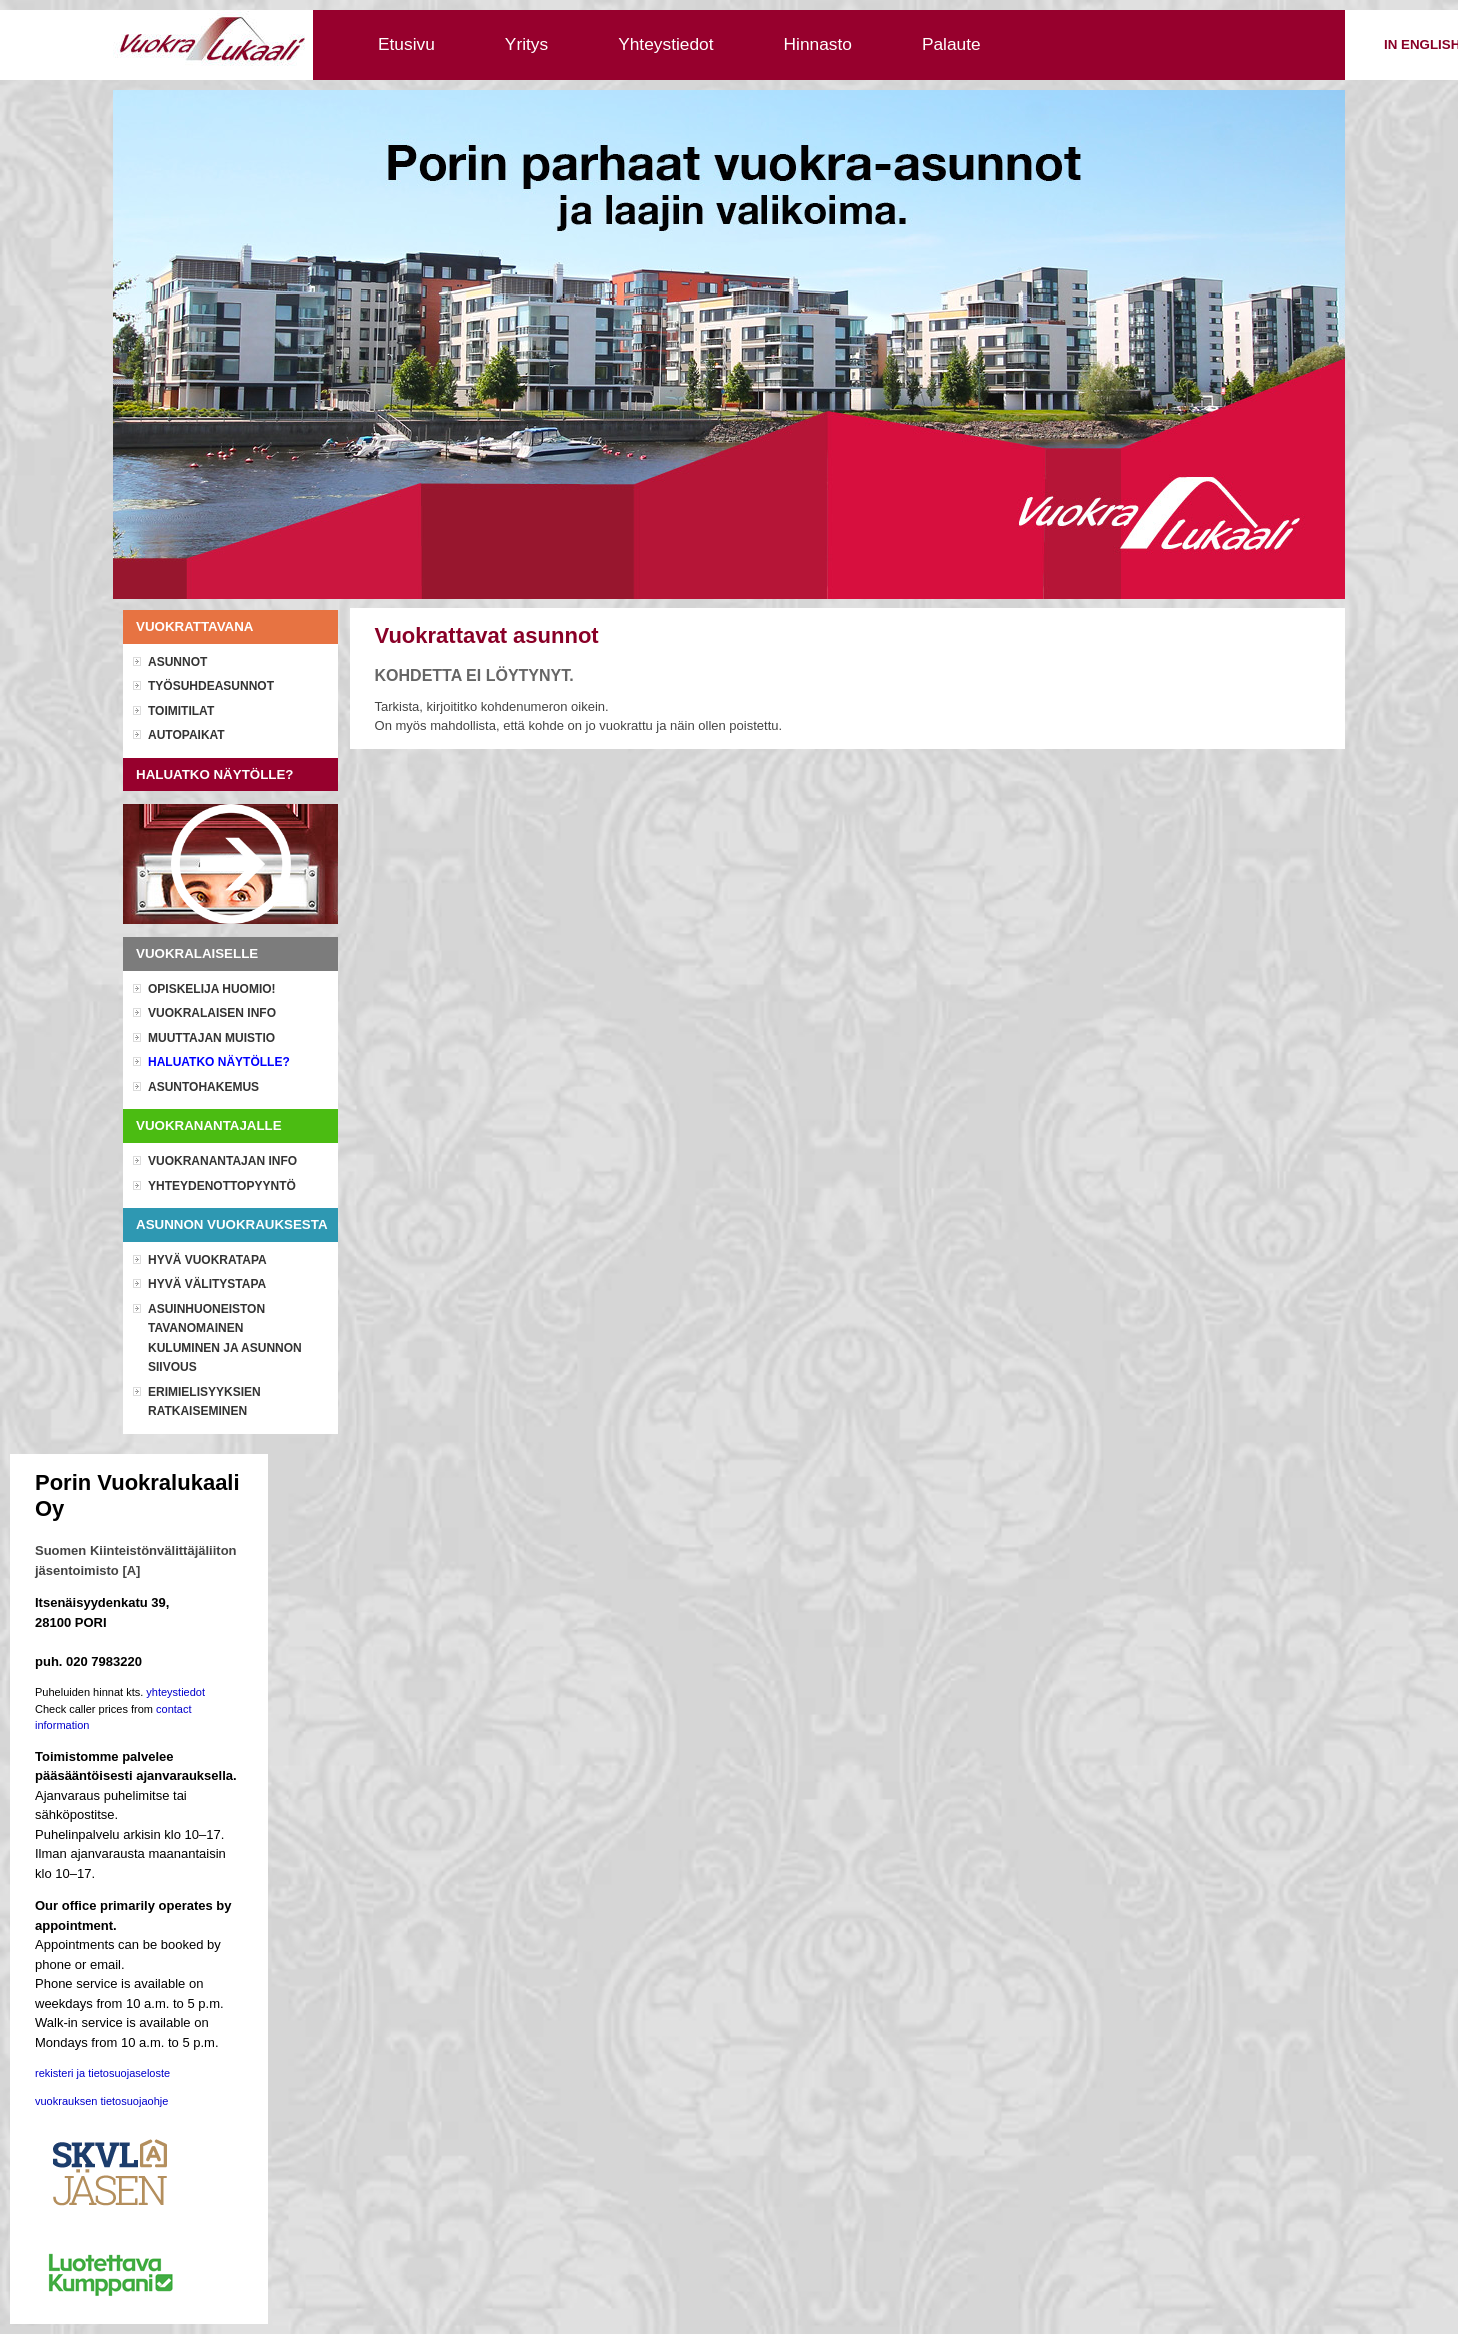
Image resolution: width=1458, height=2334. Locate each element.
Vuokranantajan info (222, 1161)
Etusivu (406, 44)
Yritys (526, 44)
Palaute (951, 44)
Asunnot (177, 662)
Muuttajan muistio (211, 1038)
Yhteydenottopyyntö (222, 1186)
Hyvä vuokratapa (207, 1260)
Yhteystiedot (665, 44)
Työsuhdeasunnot (211, 686)
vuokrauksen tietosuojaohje (101, 2101)
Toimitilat (181, 711)
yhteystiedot (175, 1692)
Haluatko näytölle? (219, 1062)
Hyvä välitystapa (207, 1284)
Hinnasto (818, 44)
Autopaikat (186, 735)
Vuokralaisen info (212, 1013)
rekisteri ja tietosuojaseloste (102, 2073)
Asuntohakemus (203, 1087)
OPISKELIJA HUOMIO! (212, 989)
